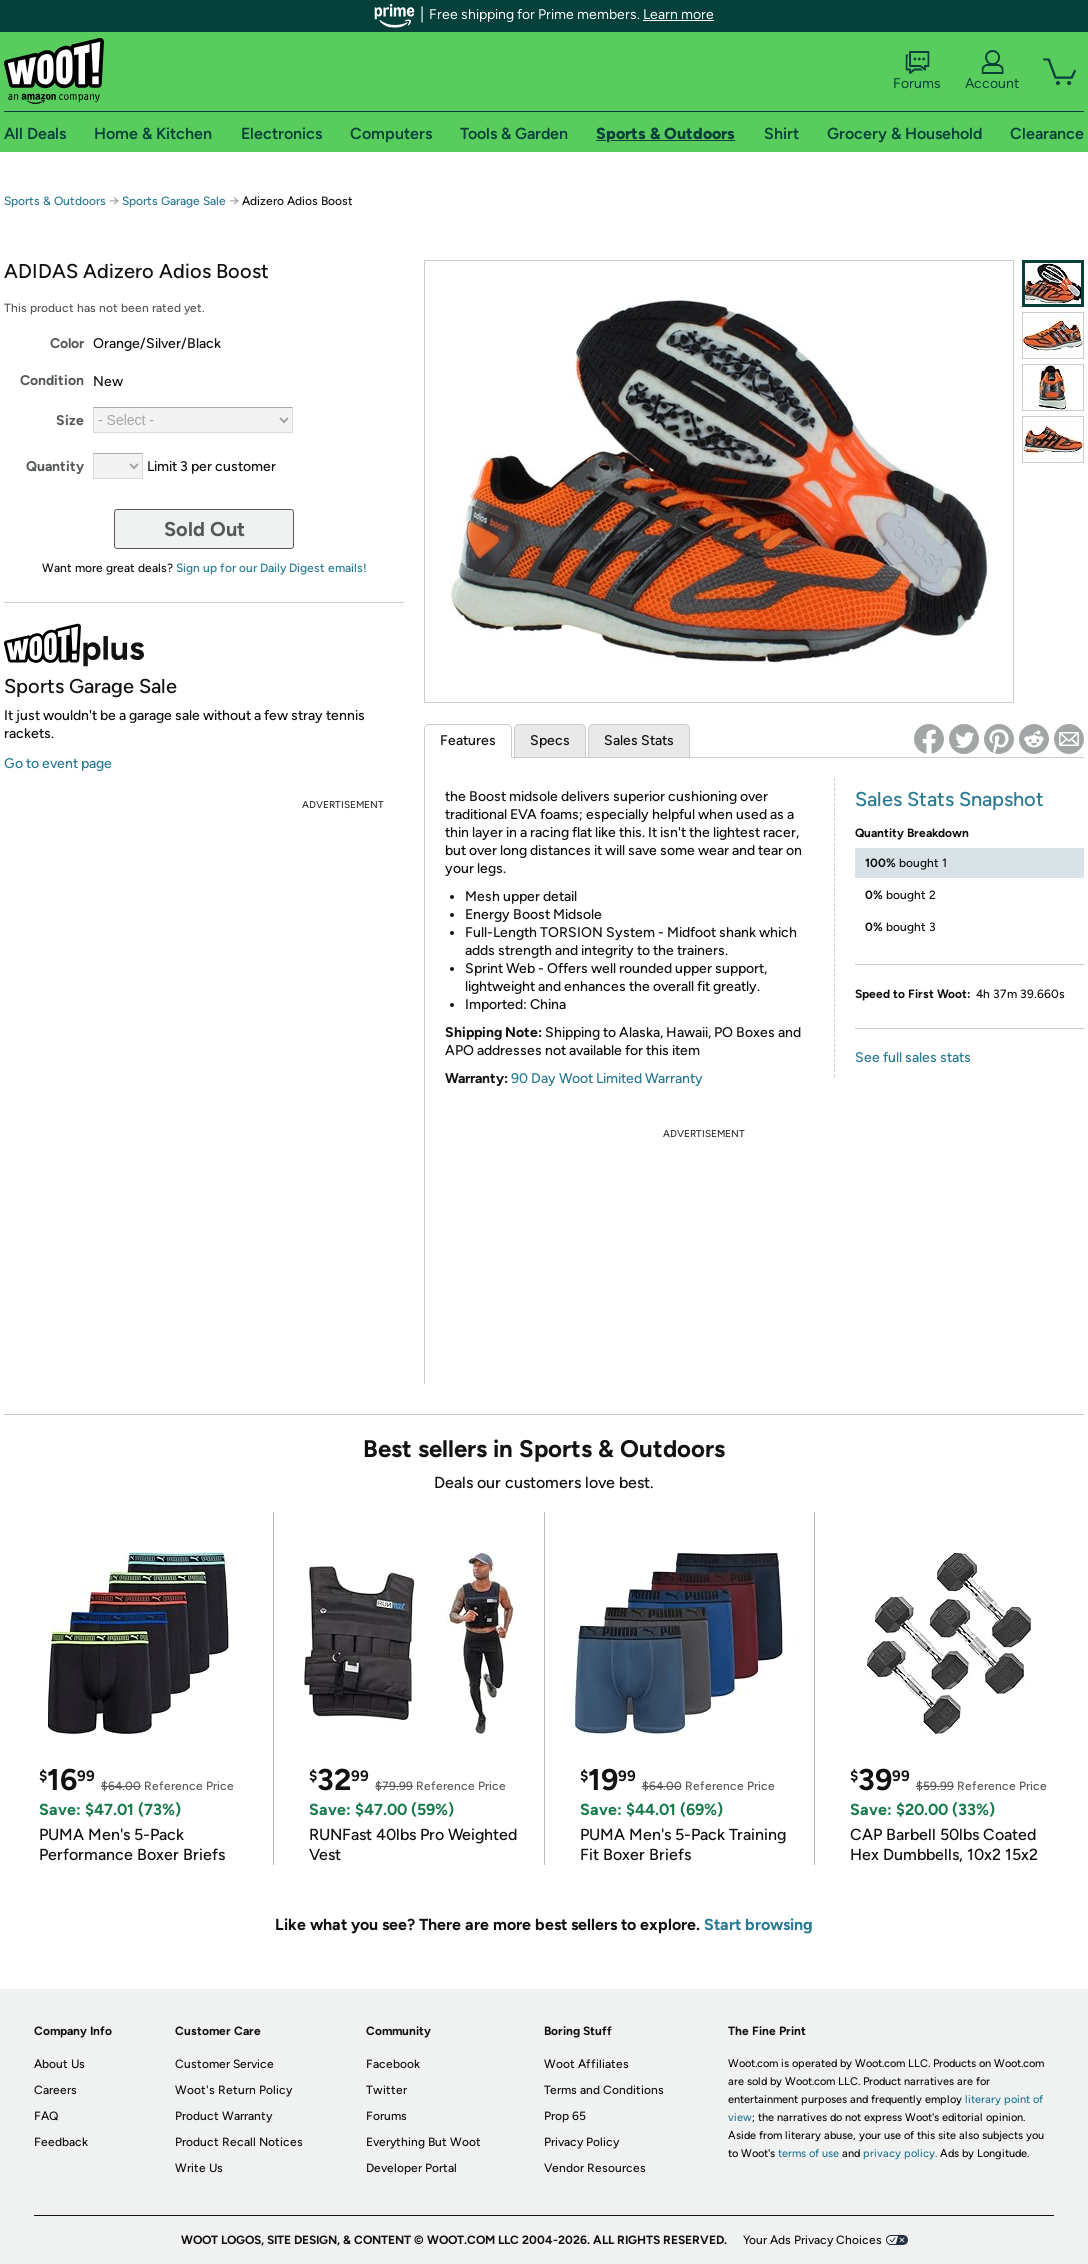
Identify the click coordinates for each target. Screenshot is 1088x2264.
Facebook (393, 2064)
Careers (55, 2090)
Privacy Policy (581, 2142)
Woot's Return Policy (233, 2090)
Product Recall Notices (239, 2142)
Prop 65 (565, 2116)
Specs (550, 740)
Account (992, 71)
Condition (52, 380)
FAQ (46, 2116)
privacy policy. (900, 2153)
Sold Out (204, 529)
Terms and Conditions (604, 2090)
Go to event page (58, 763)
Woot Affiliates (586, 2064)
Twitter (386, 2090)
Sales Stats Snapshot (949, 799)
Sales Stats (639, 740)
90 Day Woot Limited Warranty (607, 1078)
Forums (917, 71)
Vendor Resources (595, 2168)
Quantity (55, 466)
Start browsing (758, 1924)
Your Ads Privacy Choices (812, 2240)
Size (70, 420)
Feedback (61, 2142)
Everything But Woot (423, 2142)
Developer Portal (411, 2168)
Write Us (199, 2168)
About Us (59, 2064)
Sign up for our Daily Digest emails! (271, 568)
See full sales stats (913, 1057)
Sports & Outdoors (55, 201)
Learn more (678, 14)
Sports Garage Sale (174, 201)
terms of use (808, 2153)
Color (67, 343)
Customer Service (224, 2064)
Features (468, 740)
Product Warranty (223, 2116)
